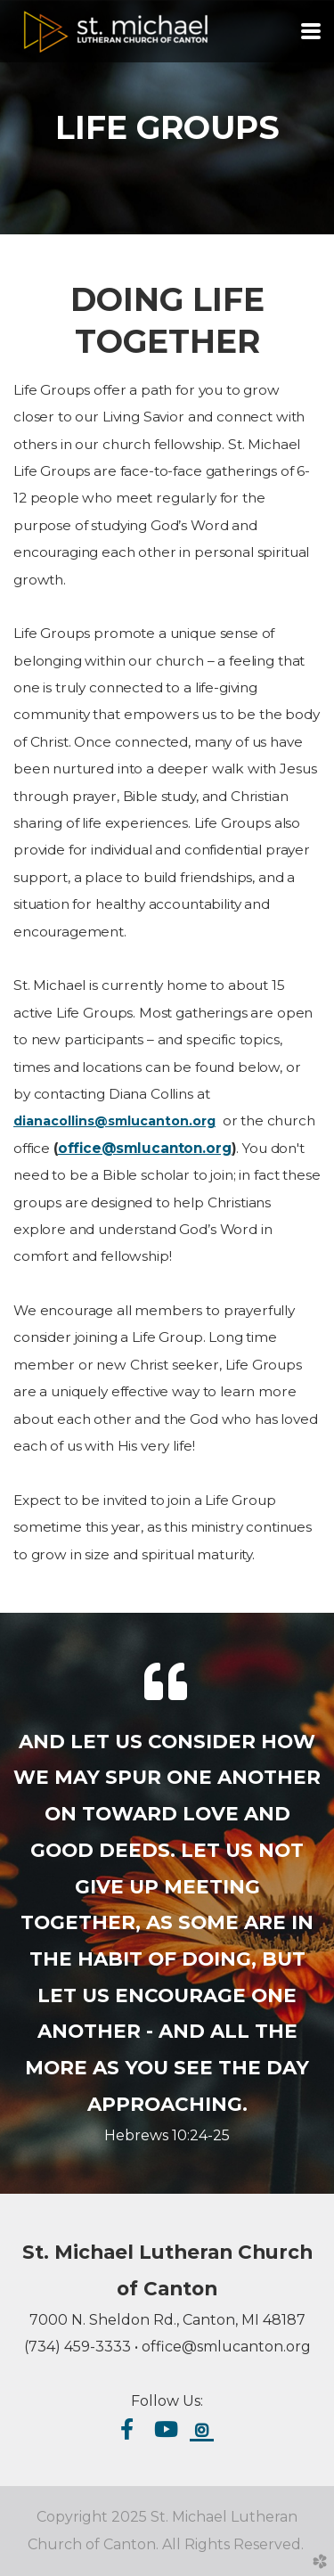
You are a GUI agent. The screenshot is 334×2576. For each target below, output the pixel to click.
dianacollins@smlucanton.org (114, 1121)
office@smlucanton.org (145, 1148)
